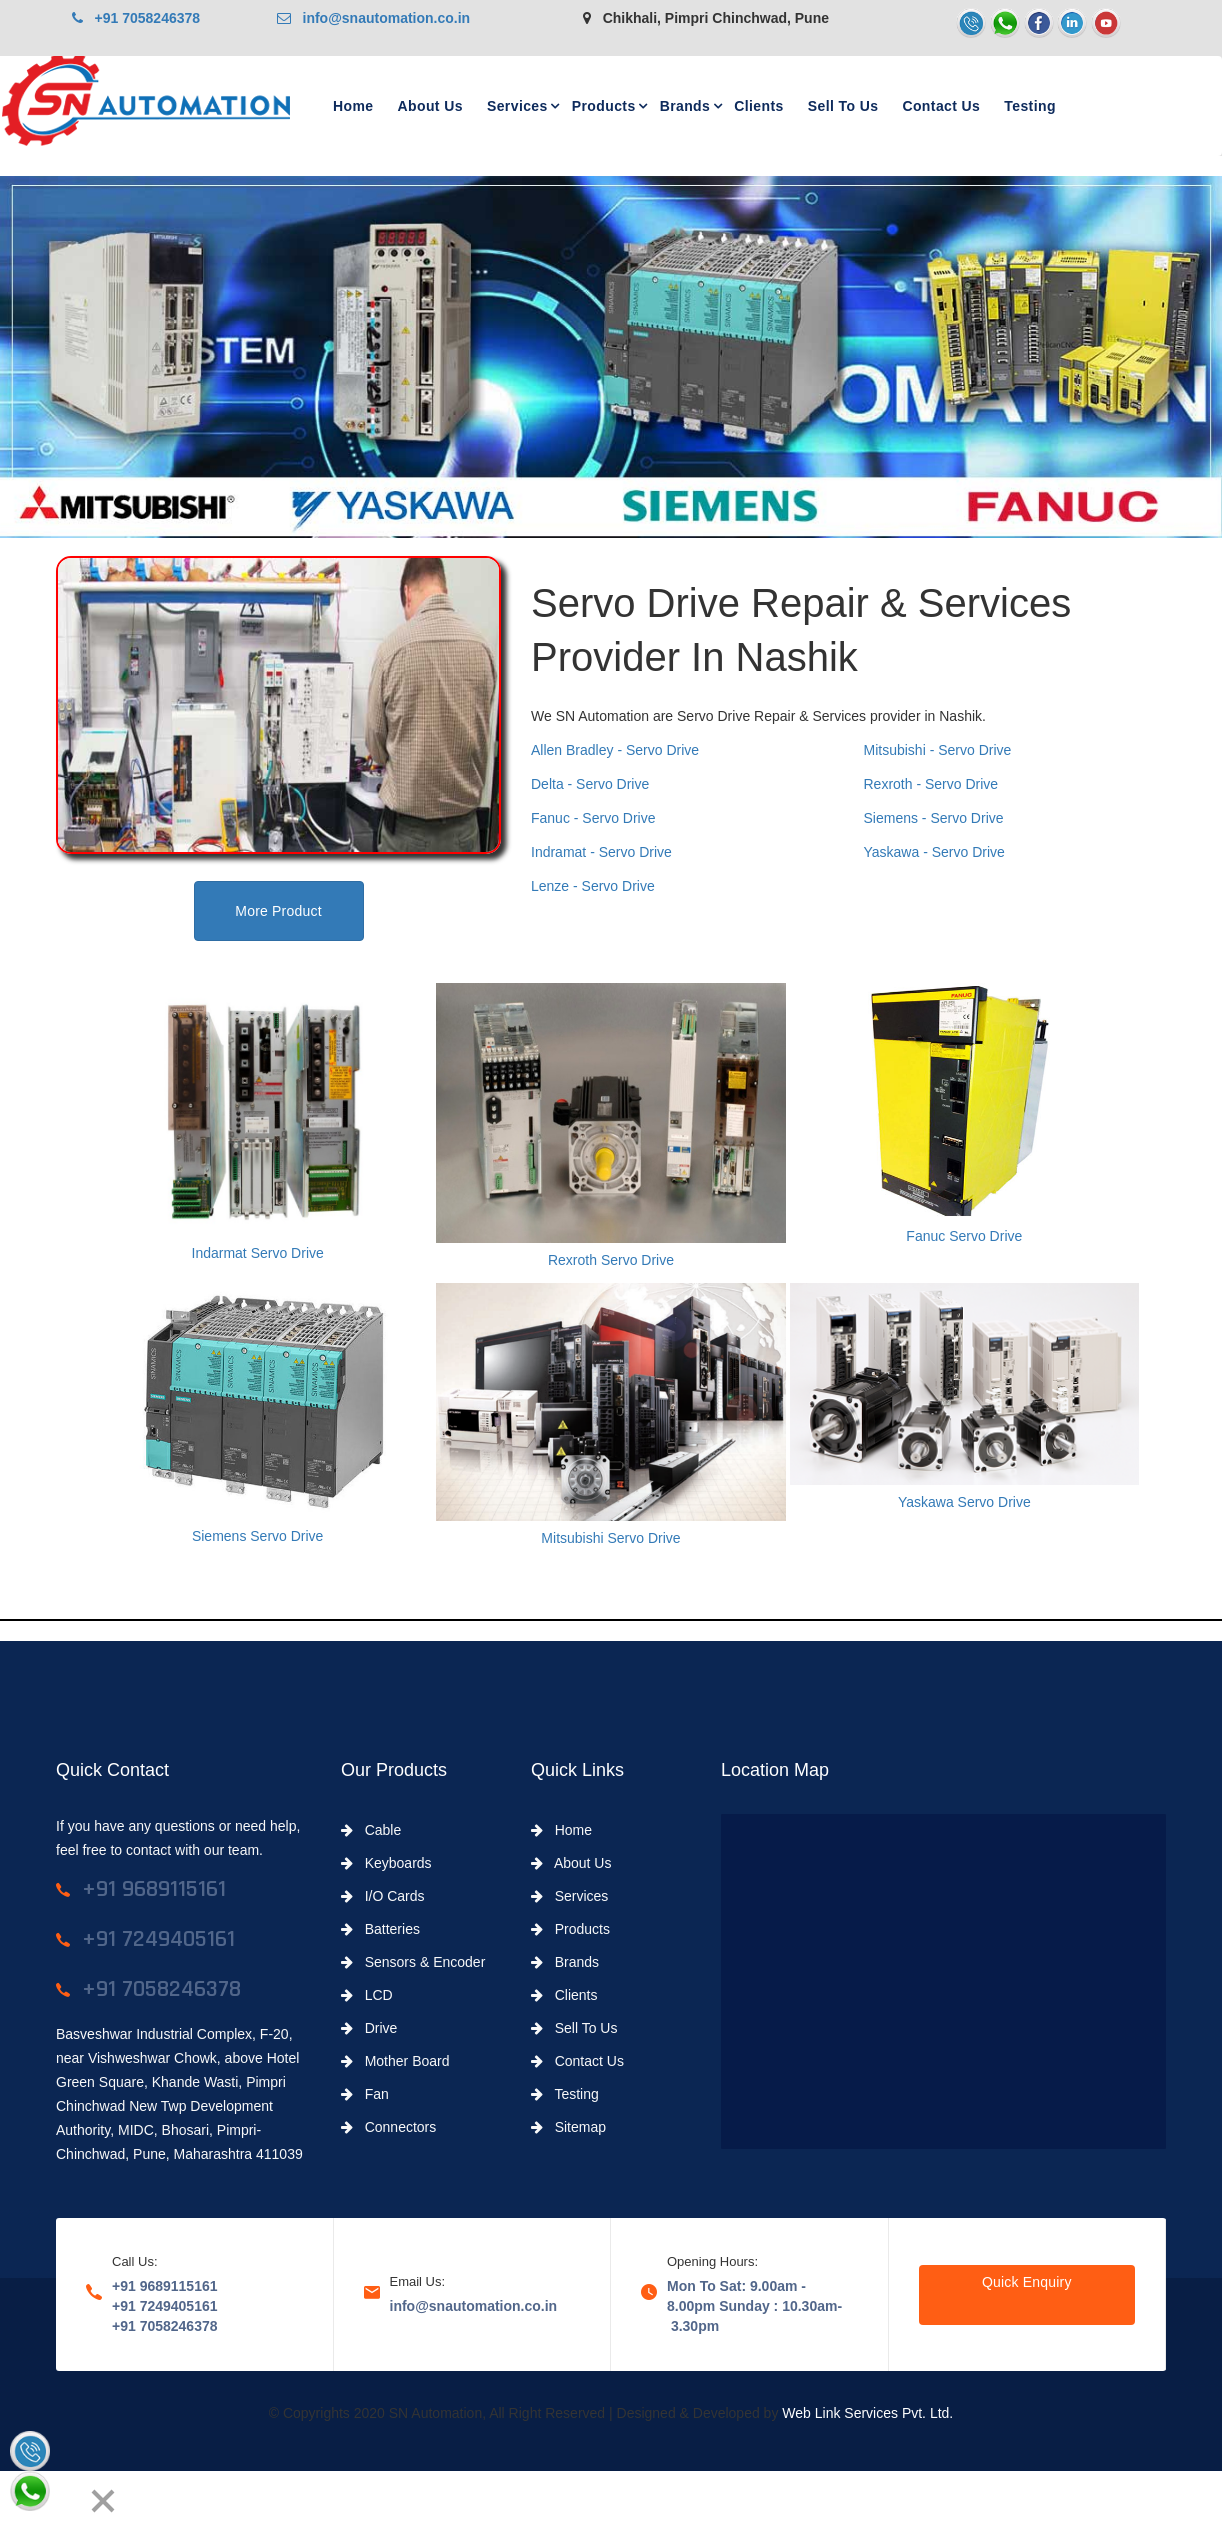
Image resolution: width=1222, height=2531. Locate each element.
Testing (1030, 106)
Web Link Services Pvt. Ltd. (867, 2413)
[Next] (66, 2501)
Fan (365, 2094)
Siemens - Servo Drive (934, 818)
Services (517, 106)
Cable (371, 1830)
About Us (430, 106)
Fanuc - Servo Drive (593, 818)
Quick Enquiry (1027, 2282)
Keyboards (386, 1863)
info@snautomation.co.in (373, 18)
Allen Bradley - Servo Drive (615, 750)
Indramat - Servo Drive (601, 852)
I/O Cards (383, 1896)
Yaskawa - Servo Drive (934, 852)
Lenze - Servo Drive (593, 886)
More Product (278, 911)
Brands (685, 106)
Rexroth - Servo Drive (931, 784)
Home (353, 106)
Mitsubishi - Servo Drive (938, 750)
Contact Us (941, 106)
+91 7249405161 (165, 2306)
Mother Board (395, 2061)
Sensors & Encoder (413, 1962)
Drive (369, 2028)
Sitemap (568, 2127)
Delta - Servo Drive (590, 784)
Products (604, 106)
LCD (367, 1995)
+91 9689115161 (165, 2286)
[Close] (103, 2501)
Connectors (388, 2127)
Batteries (380, 1929)
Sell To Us (843, 106)
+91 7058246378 (136, 18)
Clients (758, 106)
